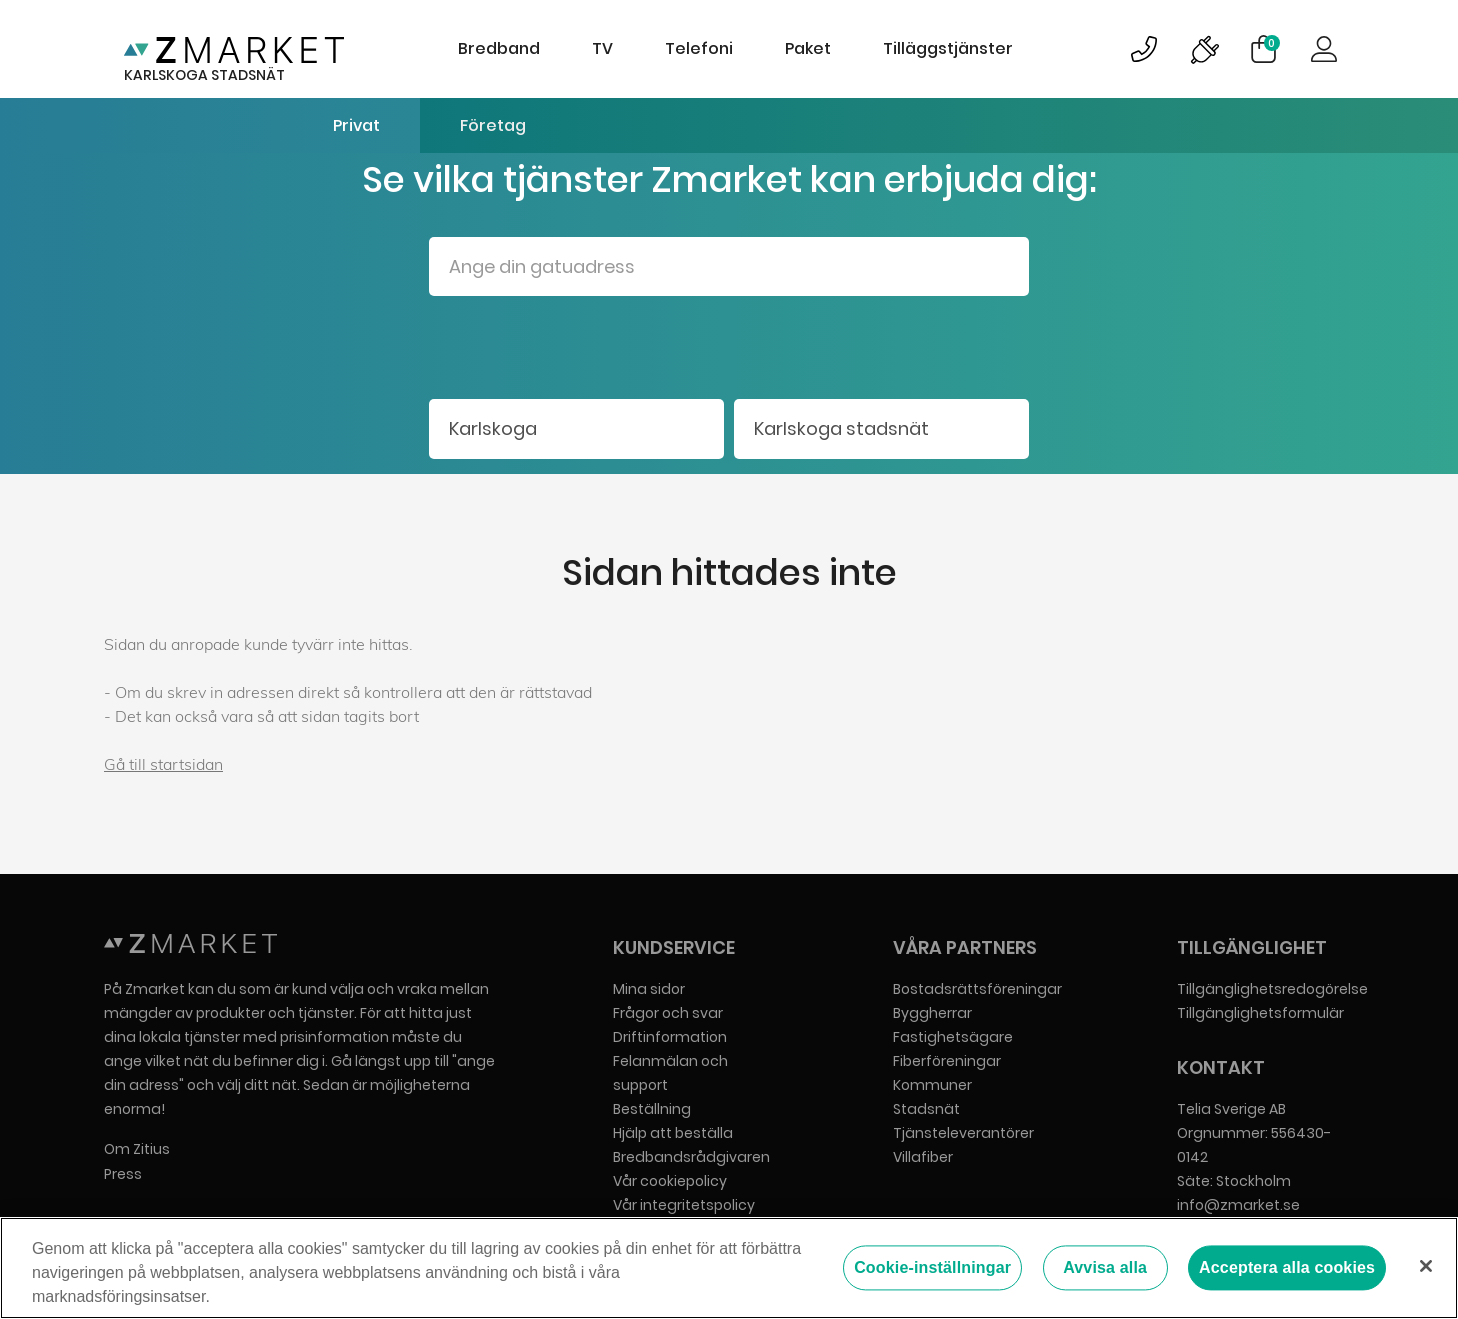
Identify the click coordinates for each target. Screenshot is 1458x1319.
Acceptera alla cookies (1287, 1267)
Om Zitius (137, 1149)
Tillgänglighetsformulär (1260, 1013)
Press (123, 1174)
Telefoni (699, 48)
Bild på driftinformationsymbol (1204, 49)
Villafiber (923, 1157)
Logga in (1324, 49)
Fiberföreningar (947, 1061)
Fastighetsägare (953, 1037)
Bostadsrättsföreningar (977, 989)
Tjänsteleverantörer (963, 1133)
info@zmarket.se (1238, 1205)
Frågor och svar (668, 1013)
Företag (493, 125)
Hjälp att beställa (673, 1133)
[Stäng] (1426, 1266)
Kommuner (932, 1085)
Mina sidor (649, 989)
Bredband (499, 48)
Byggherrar (932, 1013)
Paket (808, 48)
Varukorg (1272, 43)
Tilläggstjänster (948, 48)
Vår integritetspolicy (684, 1205)
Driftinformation (670, 1037)
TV (602, 48)
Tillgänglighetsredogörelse (1272, 989)
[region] (729, 1268)
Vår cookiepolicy (670, 1181)
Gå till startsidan (163, 764)
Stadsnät (926, 1109)
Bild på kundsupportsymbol (1144, 49)
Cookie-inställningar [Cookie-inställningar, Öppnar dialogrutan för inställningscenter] (932, 1267)
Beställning (652, 1109)
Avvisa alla (1105, 1267)
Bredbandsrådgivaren (691, 1157)
